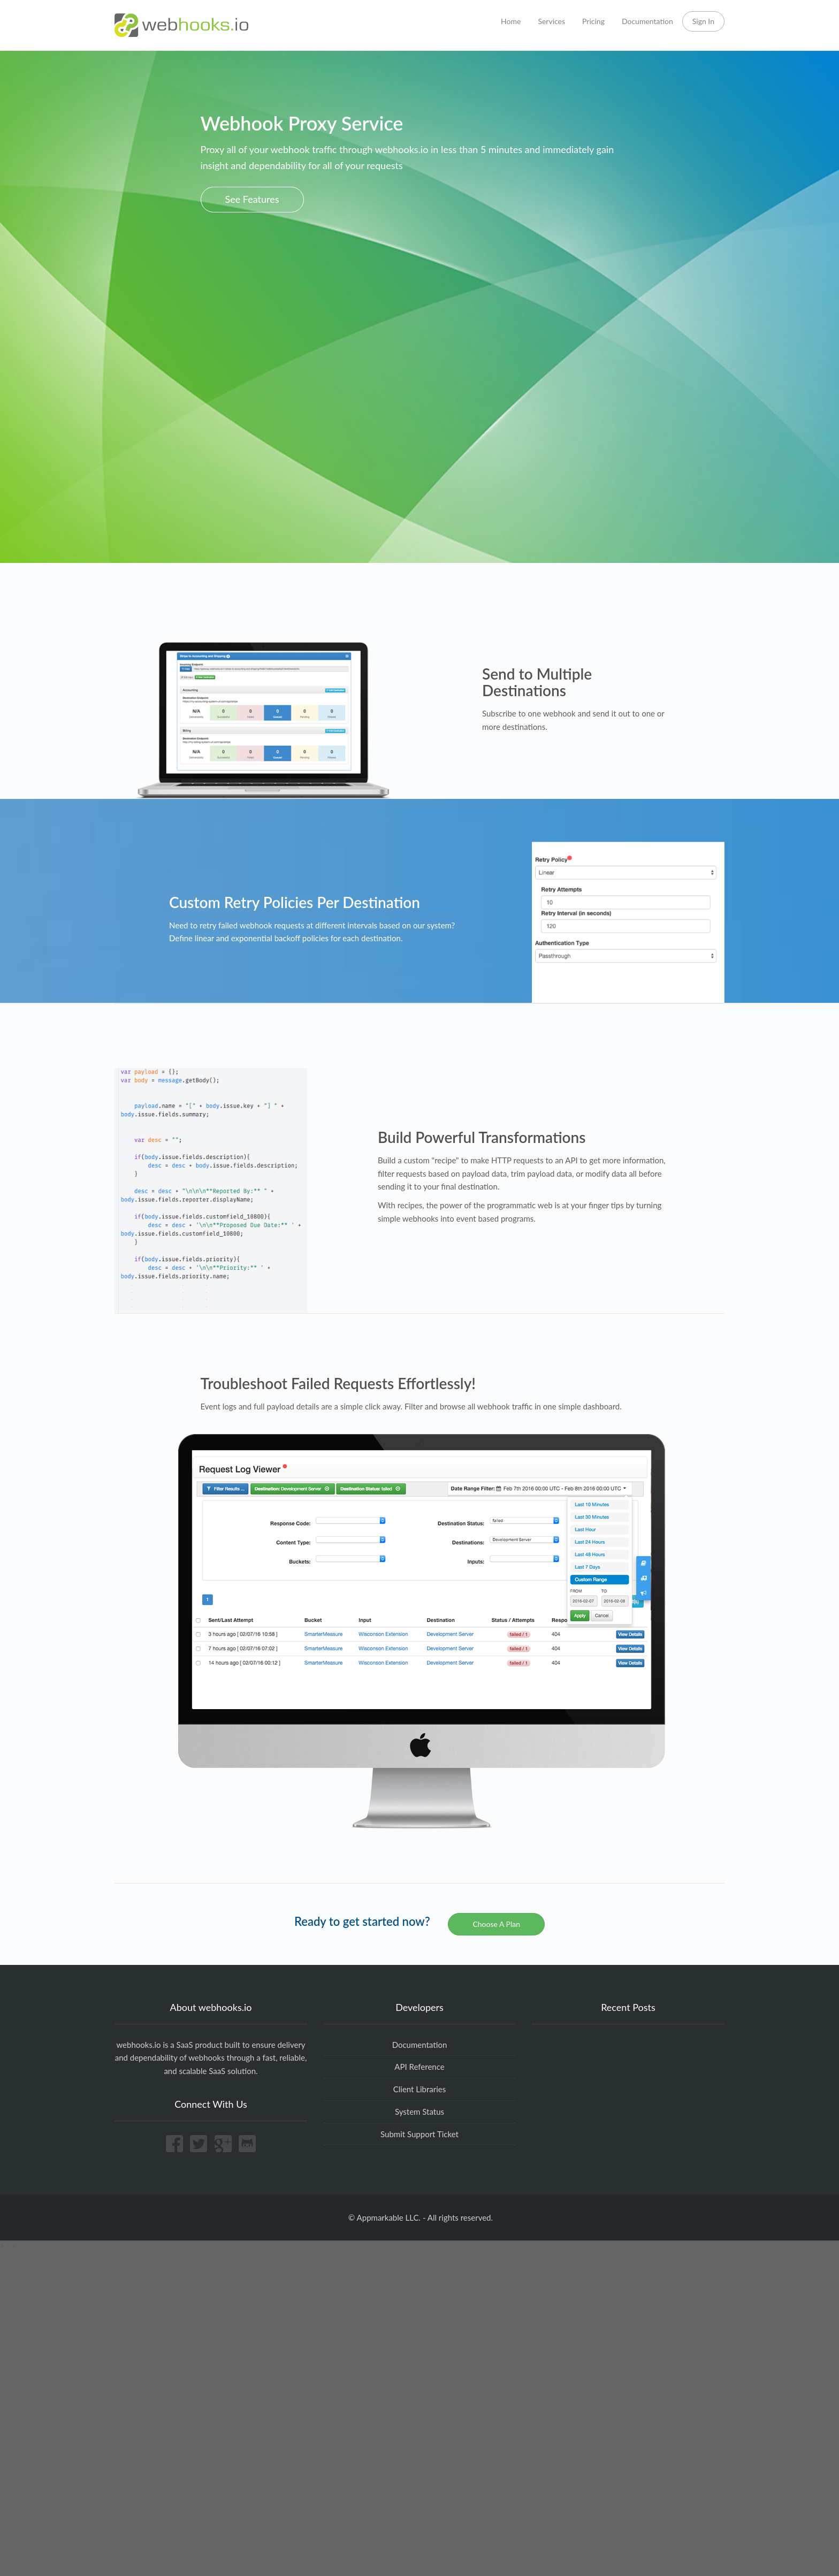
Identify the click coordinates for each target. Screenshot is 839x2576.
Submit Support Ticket (419, 2134)
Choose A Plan (496, 1924)
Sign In (703, 21)
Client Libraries (419, 2089)
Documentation (647, 21)
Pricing (593, 21)
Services (551, 21)
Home (511, 21)
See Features (252, 199)
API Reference (419, 2066)
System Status (419, 2111)
